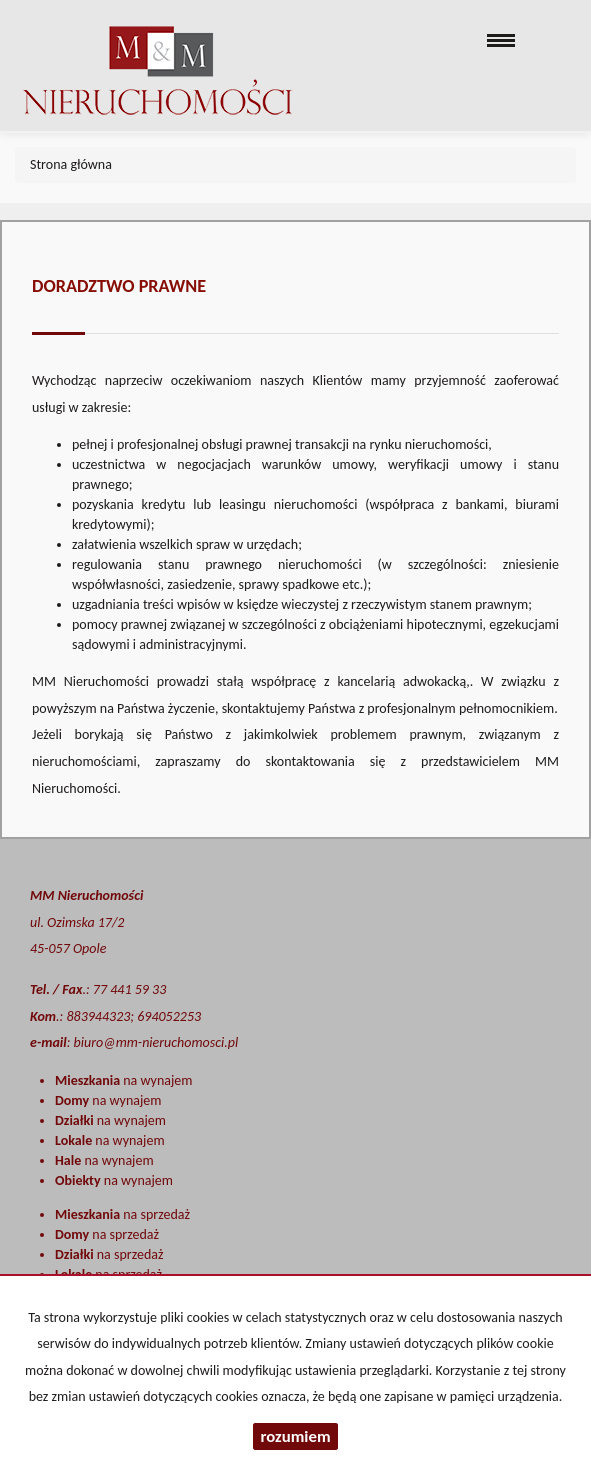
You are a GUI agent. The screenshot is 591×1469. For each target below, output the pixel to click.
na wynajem (123, 1080)
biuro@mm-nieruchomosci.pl (156, 1042)
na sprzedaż (122, 1214)
